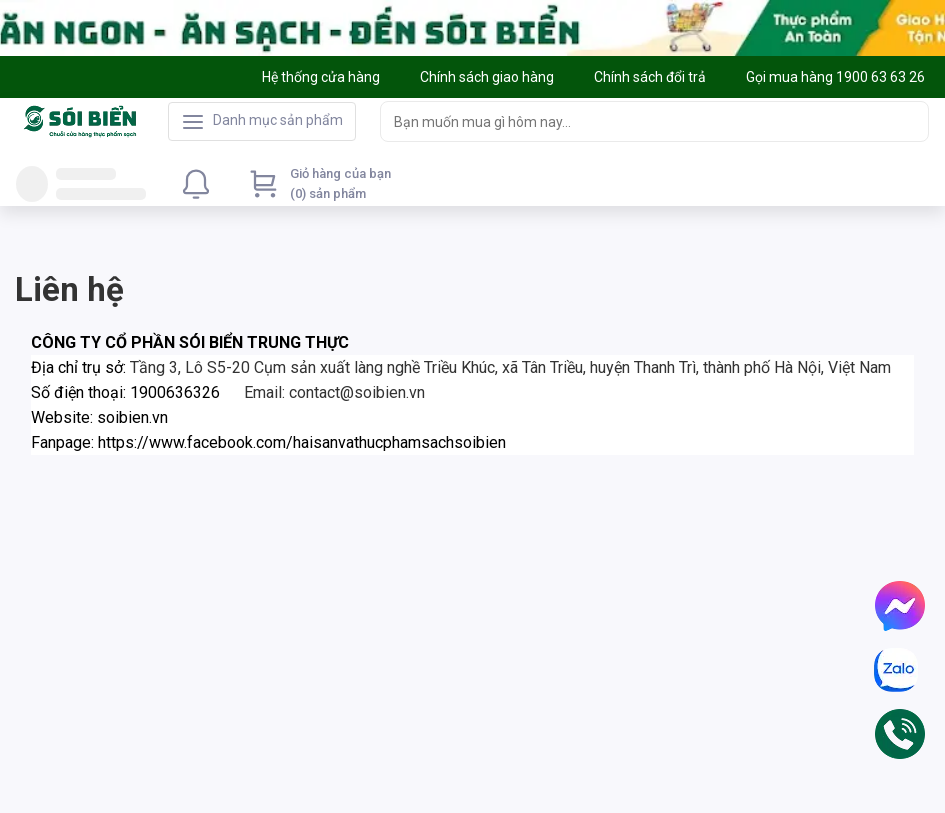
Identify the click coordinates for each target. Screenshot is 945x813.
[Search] (909, 121)
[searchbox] (636, 121)
